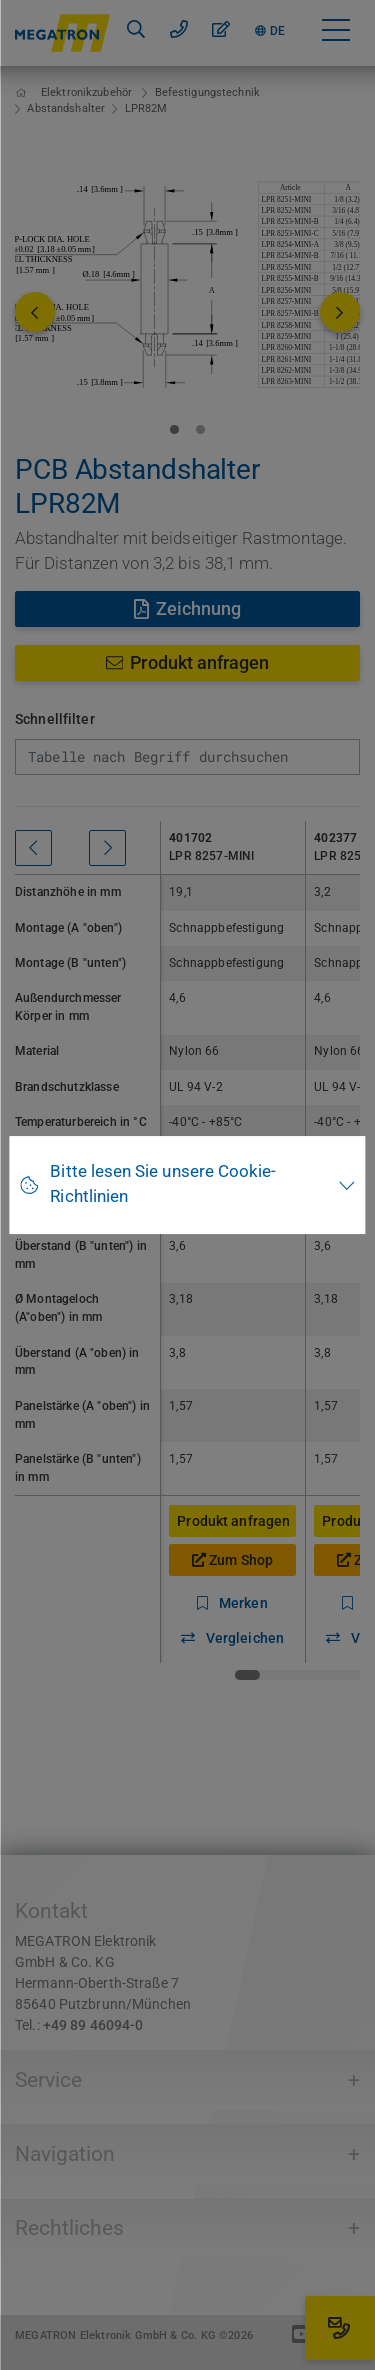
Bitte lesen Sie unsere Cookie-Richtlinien (163, 1184)
